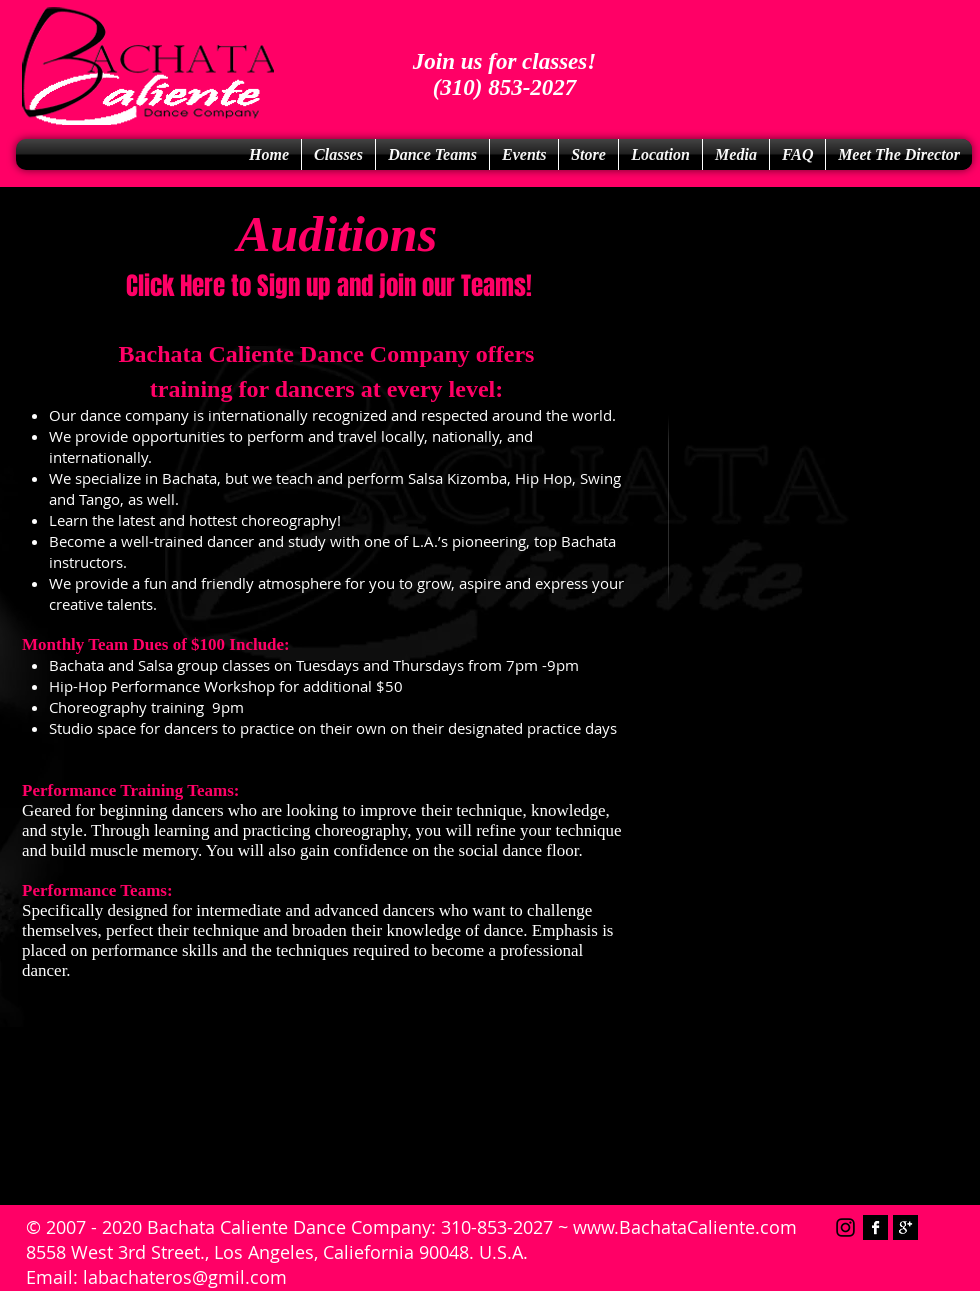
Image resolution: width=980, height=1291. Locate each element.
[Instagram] (845, 1227)
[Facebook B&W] (875, 1227)
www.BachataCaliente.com (685, 1227)
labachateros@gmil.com (185, 1277)
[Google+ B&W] (905, 1227)
